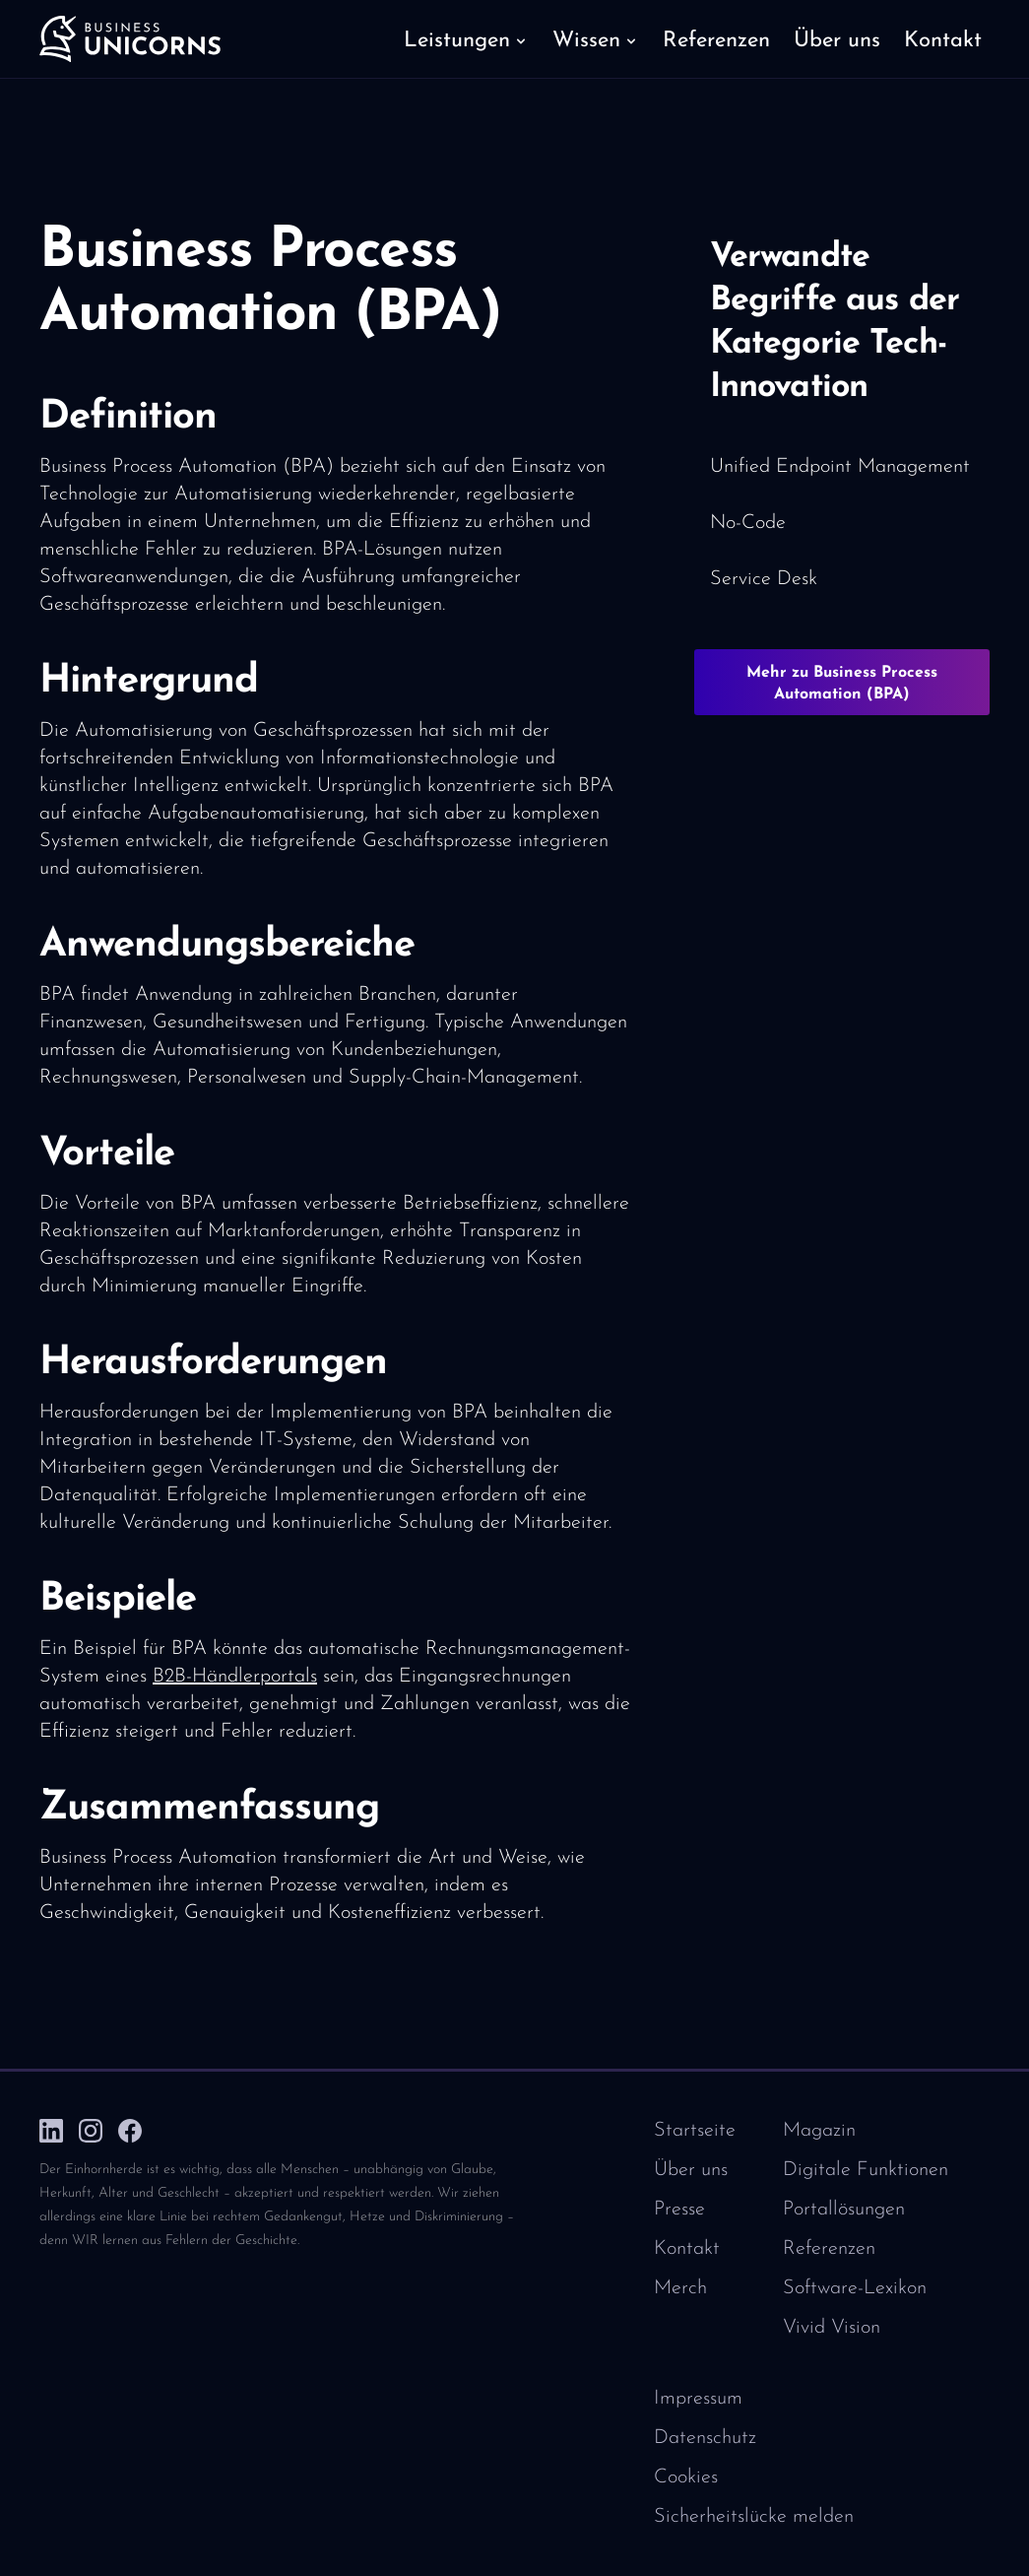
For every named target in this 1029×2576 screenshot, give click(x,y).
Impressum (698, 2399)
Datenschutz (705, 2438)
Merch (680, 2288)
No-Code (748, 523)
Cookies (686, 2477)
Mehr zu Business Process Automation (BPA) (841, 683)
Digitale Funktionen (865, 2170)
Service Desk (763, 579)
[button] (466, 39)
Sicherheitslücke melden (754, 2517)
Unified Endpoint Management (840, 467)
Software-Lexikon (855, 2288)
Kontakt (687, 2249)
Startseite (695, 2131)
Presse (679, 2209)
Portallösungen (844, 2209)
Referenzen (829, 2249)
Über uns (691, 2170)
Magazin (819, 2131)
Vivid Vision (831, 2328)
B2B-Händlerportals (235, 1676)
